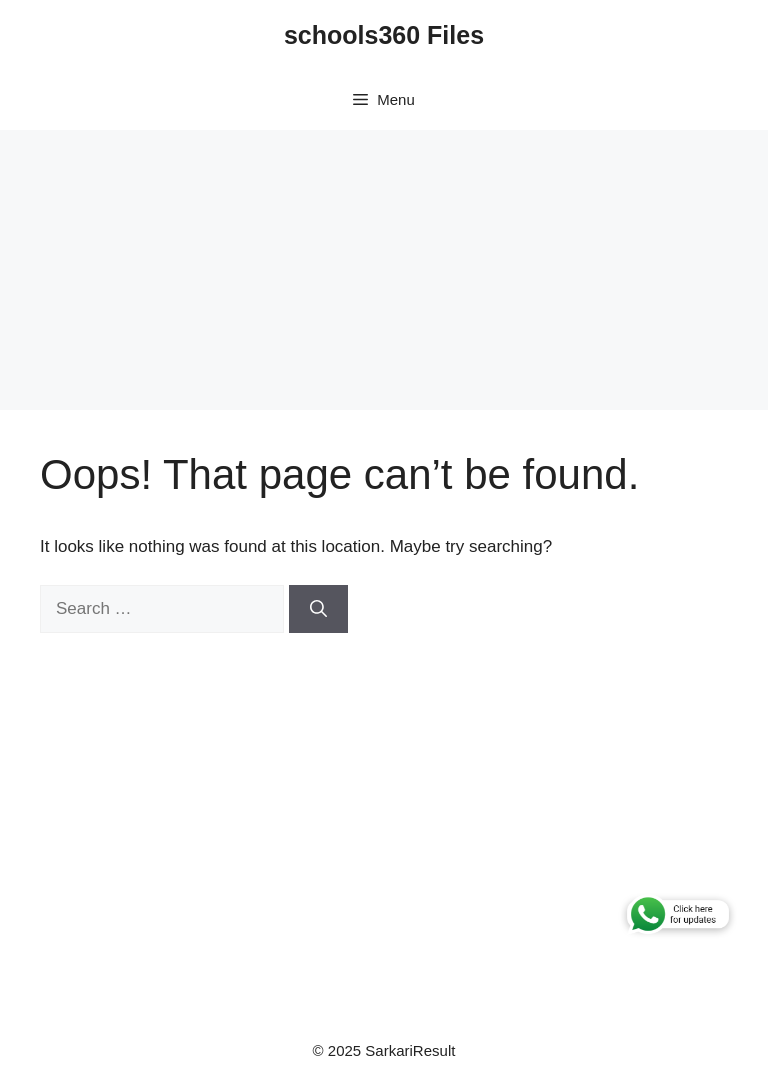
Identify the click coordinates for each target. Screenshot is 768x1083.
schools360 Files (384, 35)
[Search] (318, 609)
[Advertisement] (384, 270)
